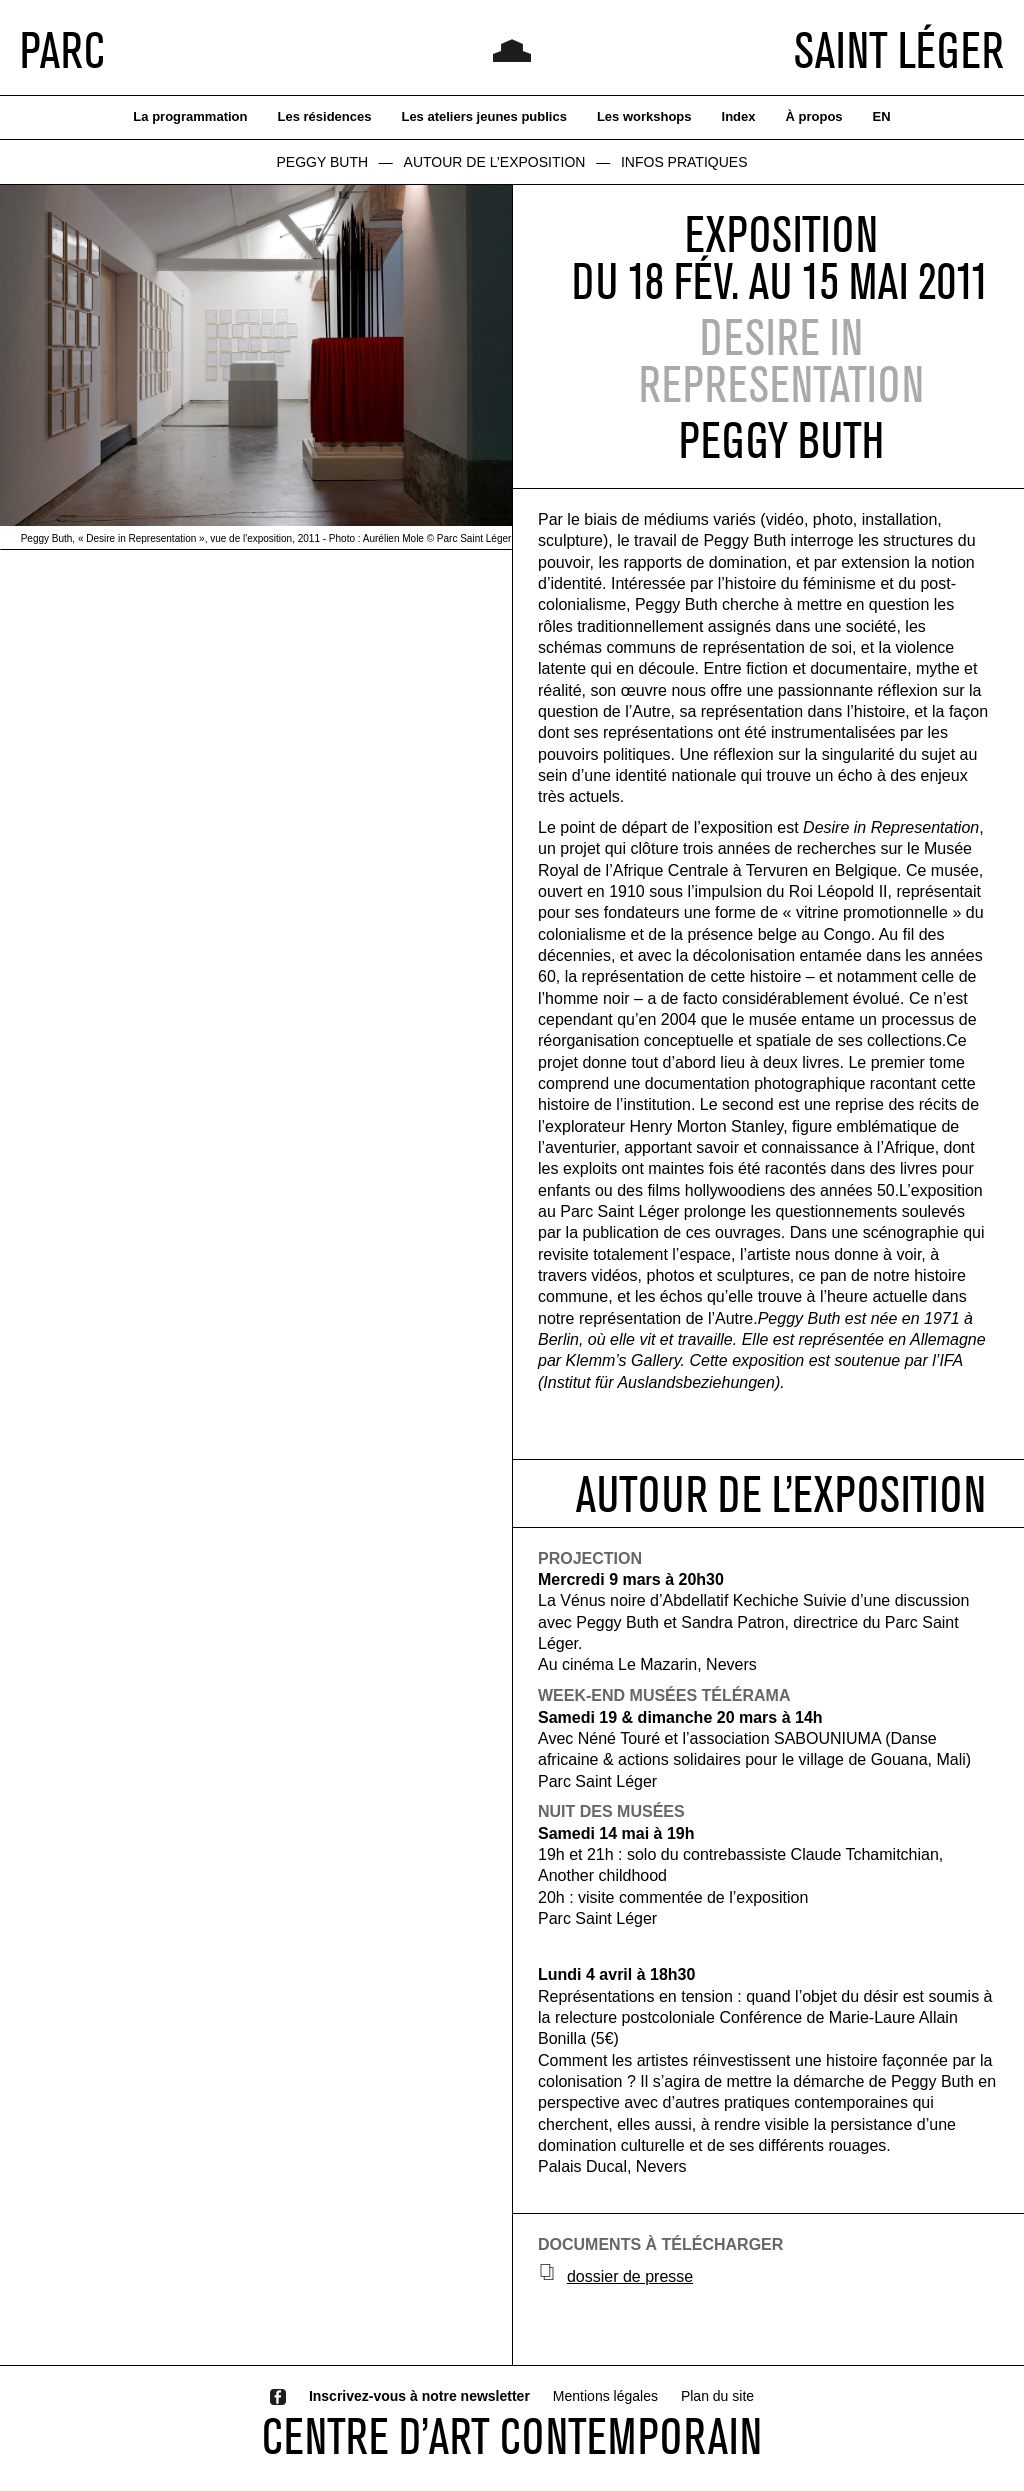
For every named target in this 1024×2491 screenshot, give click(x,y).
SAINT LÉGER (899, 50)
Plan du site (717, 2396)
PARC (62, 50)
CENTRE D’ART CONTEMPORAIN (512, 2436)
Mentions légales (605, 2396)
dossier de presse (630, 2276)
